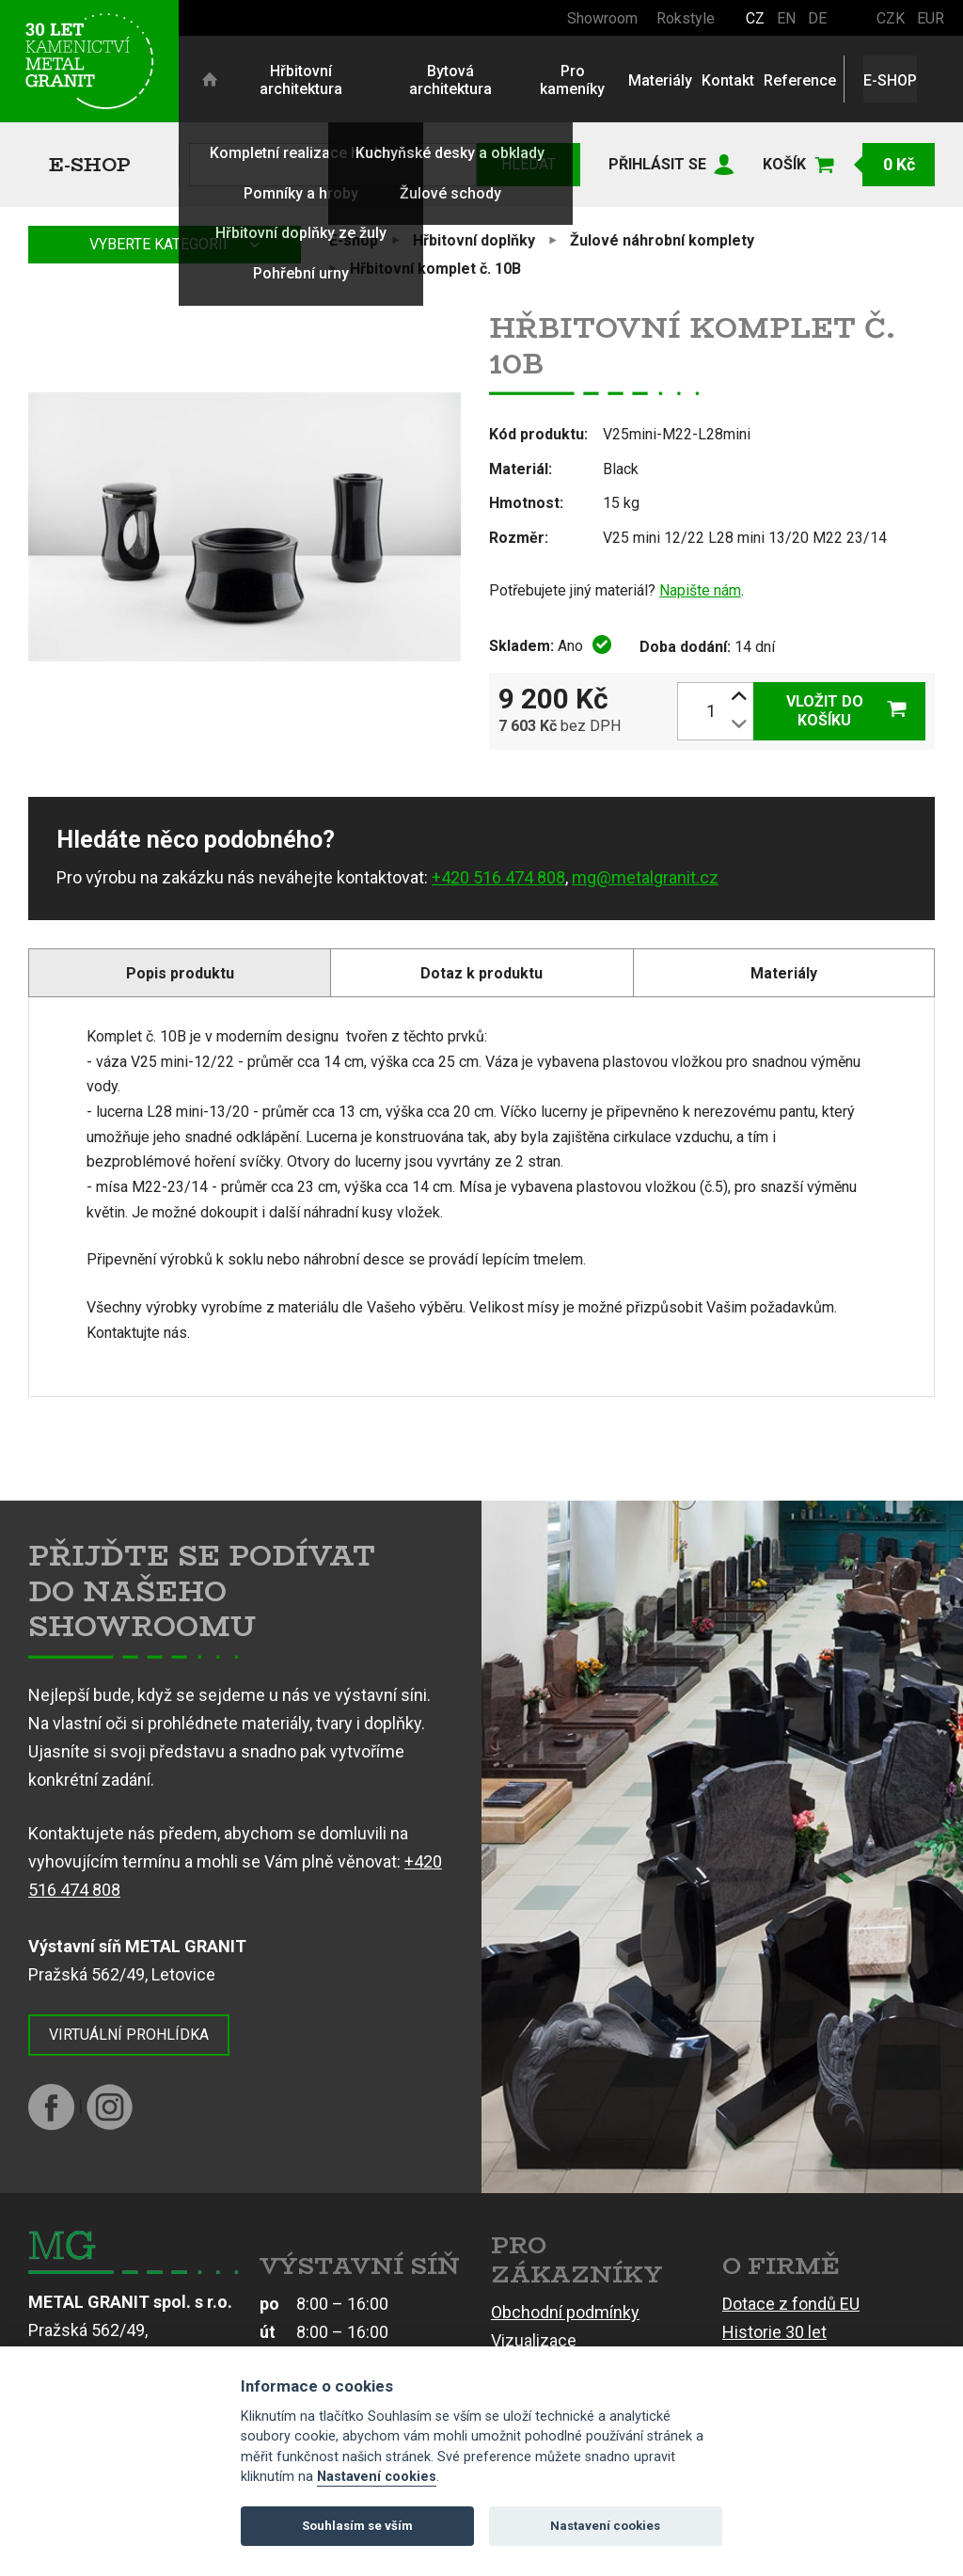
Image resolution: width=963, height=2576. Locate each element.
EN (786, 18)
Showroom (602, 18)
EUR (930, 18)
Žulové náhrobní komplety (662, 240)
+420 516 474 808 (498, 877)
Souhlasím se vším (357, 2526)
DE (817, 18)
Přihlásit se (657, 164)
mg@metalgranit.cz (645, 877)
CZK (890, 18)
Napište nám (700, 590)
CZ (755, 18)
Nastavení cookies (376, 2477)
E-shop (90, 164)
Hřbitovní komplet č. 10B (435, 269)
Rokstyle (685, 18)
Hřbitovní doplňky (474, 240)
